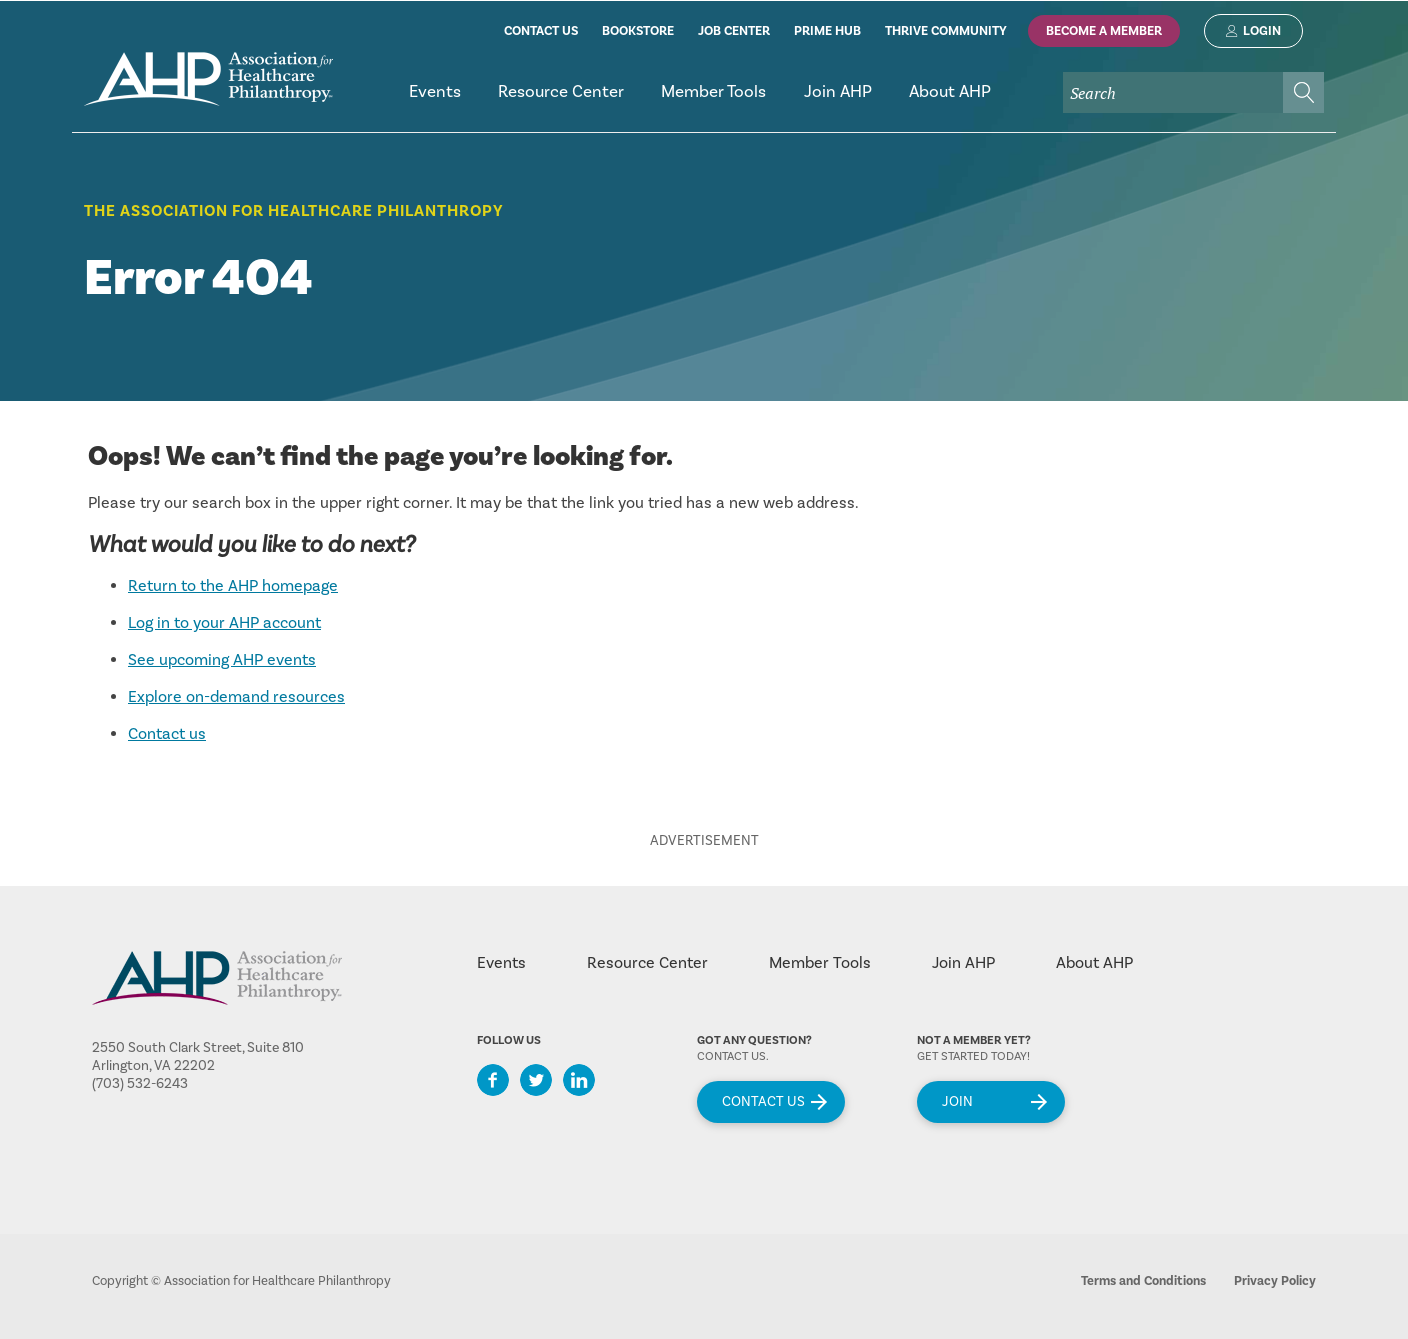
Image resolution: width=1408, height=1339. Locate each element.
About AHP (1094, 963)
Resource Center (647, 963)
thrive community (946, 31)
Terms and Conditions (1143, 1281)
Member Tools (820, 963)
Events (501, 963)
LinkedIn (579, 1080)
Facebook (493, 1080)
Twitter (536, 1080)
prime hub (827, 31)
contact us (541, 31)
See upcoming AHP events (222, 660)
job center (734, 31)
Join (957, 1102)
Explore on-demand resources (236, 697)
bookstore (638, 31)
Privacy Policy (1275, 1281)
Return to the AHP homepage (233, 586)
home (208, 79)
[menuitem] (434, 100)
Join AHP (963, 963)
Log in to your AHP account (224, 623)
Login (1262, 31)
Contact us (167, 734)
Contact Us (763, 1102)
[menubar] (857, 100)
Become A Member (1104, 31)
